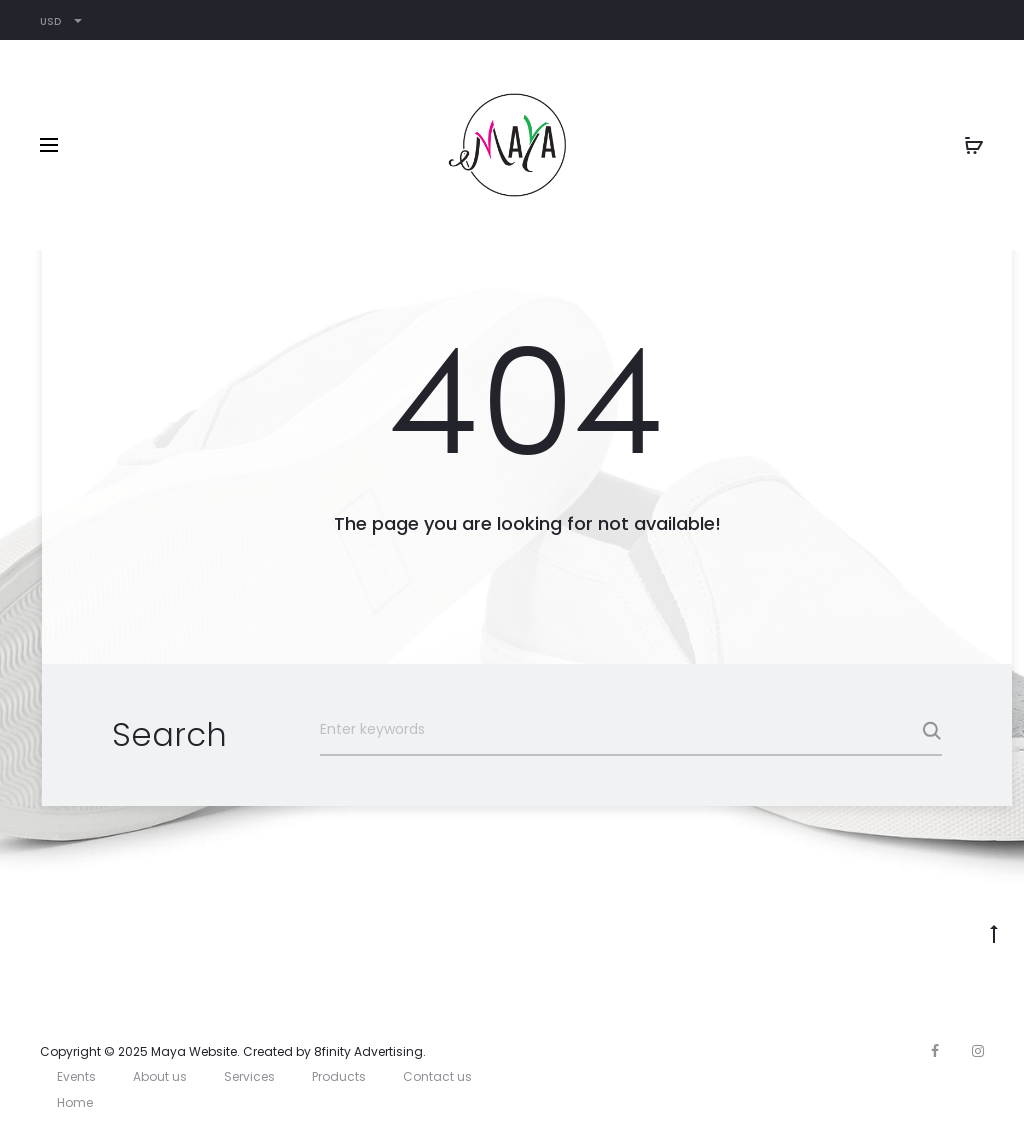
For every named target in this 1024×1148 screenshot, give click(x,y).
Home (75, 1102)
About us (160, 1076)
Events (76, 1076)
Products (339, 1076)
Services (249, 1076)
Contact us (437, 1076)
